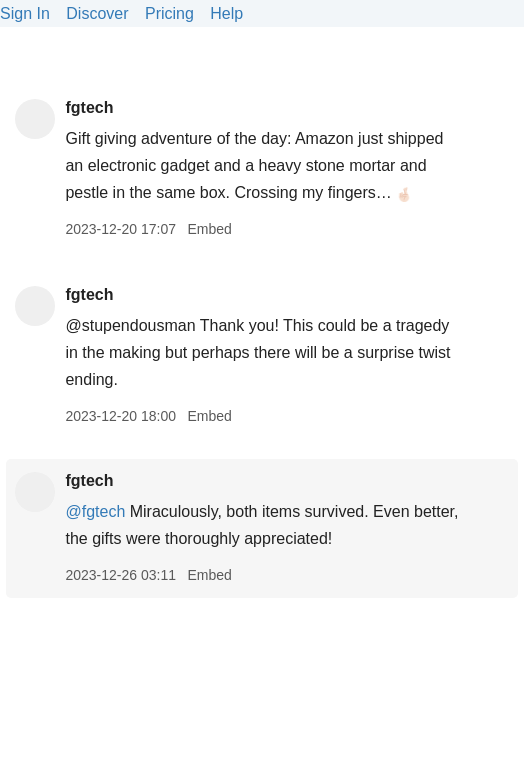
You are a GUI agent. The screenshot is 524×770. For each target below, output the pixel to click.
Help (226, 13)
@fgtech (95, 511)
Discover (97, 13)
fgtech (89, 107)
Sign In (25, 13)
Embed (209, 229)
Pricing (169, 13)
